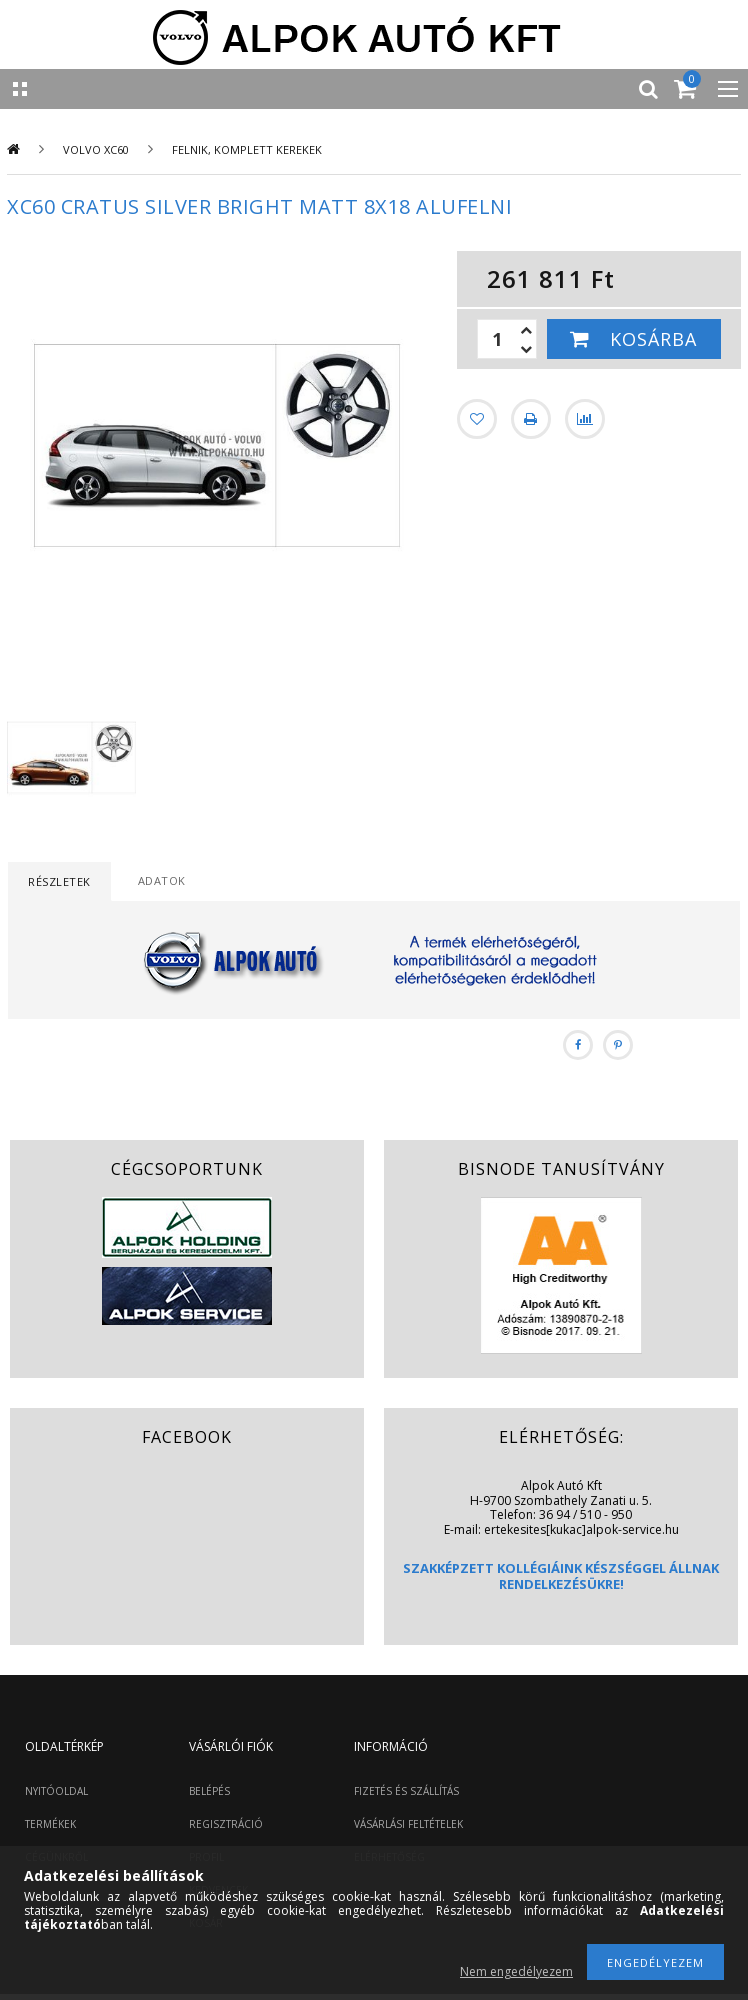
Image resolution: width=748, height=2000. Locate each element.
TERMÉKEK (50, 1824)
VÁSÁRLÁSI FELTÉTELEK (408, 1824)
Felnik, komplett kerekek (247, 149)
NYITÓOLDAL (56, 1791)
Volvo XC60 (96, 149)
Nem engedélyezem (516, 1971)
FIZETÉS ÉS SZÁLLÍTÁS (406, 1791)
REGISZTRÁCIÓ (226, 1824)
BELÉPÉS (209, 1791)
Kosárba (653, 339)
